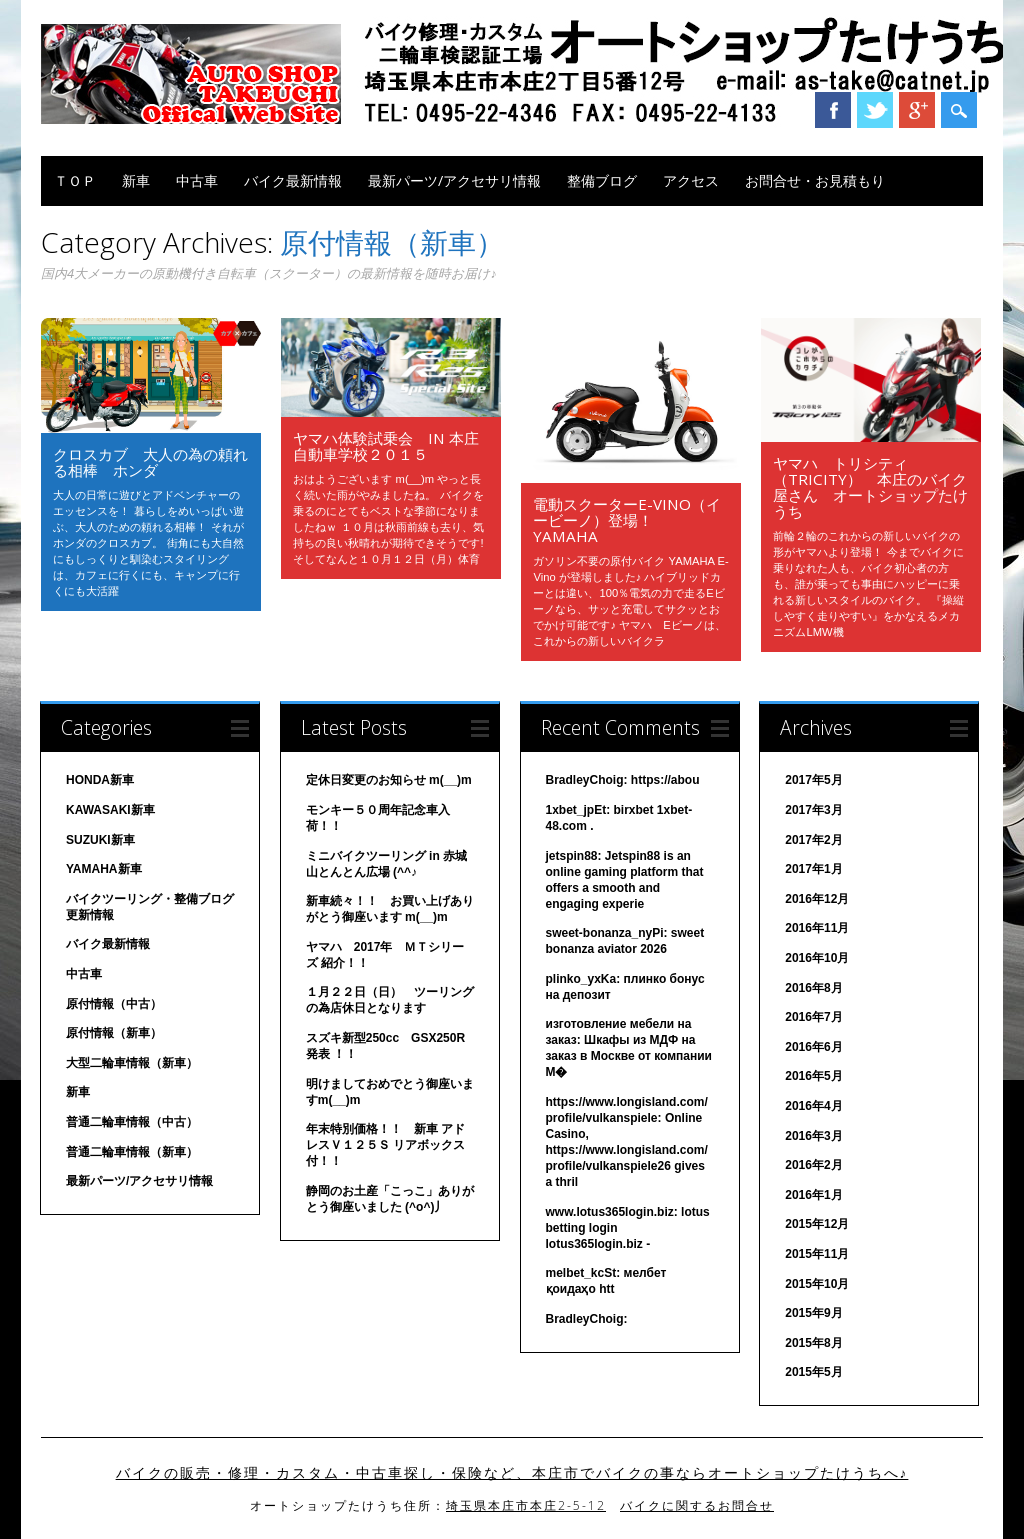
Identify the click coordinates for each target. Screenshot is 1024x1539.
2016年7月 (813, 1017)
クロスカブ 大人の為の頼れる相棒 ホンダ (150, 462)
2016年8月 (813, 988)
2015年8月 (813, 1343)
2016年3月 (813, 1136)
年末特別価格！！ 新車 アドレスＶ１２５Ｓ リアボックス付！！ (385, 1145)
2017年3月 (813, 810)
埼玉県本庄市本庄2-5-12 (526, 1505)
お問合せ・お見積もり (815, 180)
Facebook (833, 110)
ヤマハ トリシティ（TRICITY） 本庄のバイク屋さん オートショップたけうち (870, 487)
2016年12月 (817, 899)
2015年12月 (817, 1224)
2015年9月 (813, 1313)
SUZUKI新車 (100, 840)
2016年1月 (813, 1195)
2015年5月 (813, 1372)
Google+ (917, 110)
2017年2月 (813, 840)
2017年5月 (813, 780)
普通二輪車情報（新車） (132, 1152)
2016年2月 (813, 1165)
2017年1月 (813, 869)
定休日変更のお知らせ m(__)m (389, 780)
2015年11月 (817, 1254)
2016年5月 (813, 1076)
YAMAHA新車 (104, 869)
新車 (136, 180)
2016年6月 (813, 1047)
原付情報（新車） (114, 1033)
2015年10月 (817, 1284)
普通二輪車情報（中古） (132, 1122)
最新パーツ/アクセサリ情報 (454, 180)
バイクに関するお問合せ (697, 1505)
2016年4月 (813, 1106)
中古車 (197, 180)
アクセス (691, 180)
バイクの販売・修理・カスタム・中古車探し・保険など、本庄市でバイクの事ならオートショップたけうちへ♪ (512, 1473)
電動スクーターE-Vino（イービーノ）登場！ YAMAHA (627, 520)
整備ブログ (602, 180)
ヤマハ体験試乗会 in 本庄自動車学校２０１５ (386, 446)
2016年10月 (817, 958)
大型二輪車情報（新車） (132, 1063)
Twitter (875, 110)
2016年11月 (817, 928)
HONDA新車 (100, 780)
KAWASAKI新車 (110, 810)
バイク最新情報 (293, 180)
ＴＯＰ (75, 180)
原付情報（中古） (114, 1004)
